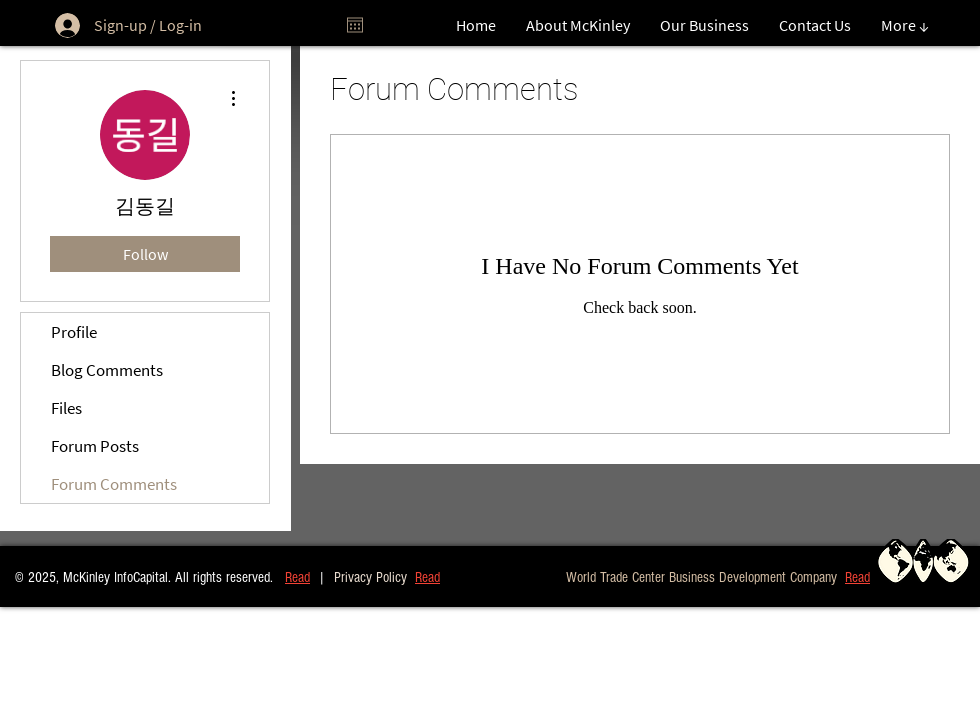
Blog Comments (107, 370)
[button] (857, 576)
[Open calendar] (355, 25)
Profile (74, 332)
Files (66, 408)
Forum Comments (114, 484)
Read (297, 577)
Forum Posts (95, 446)
